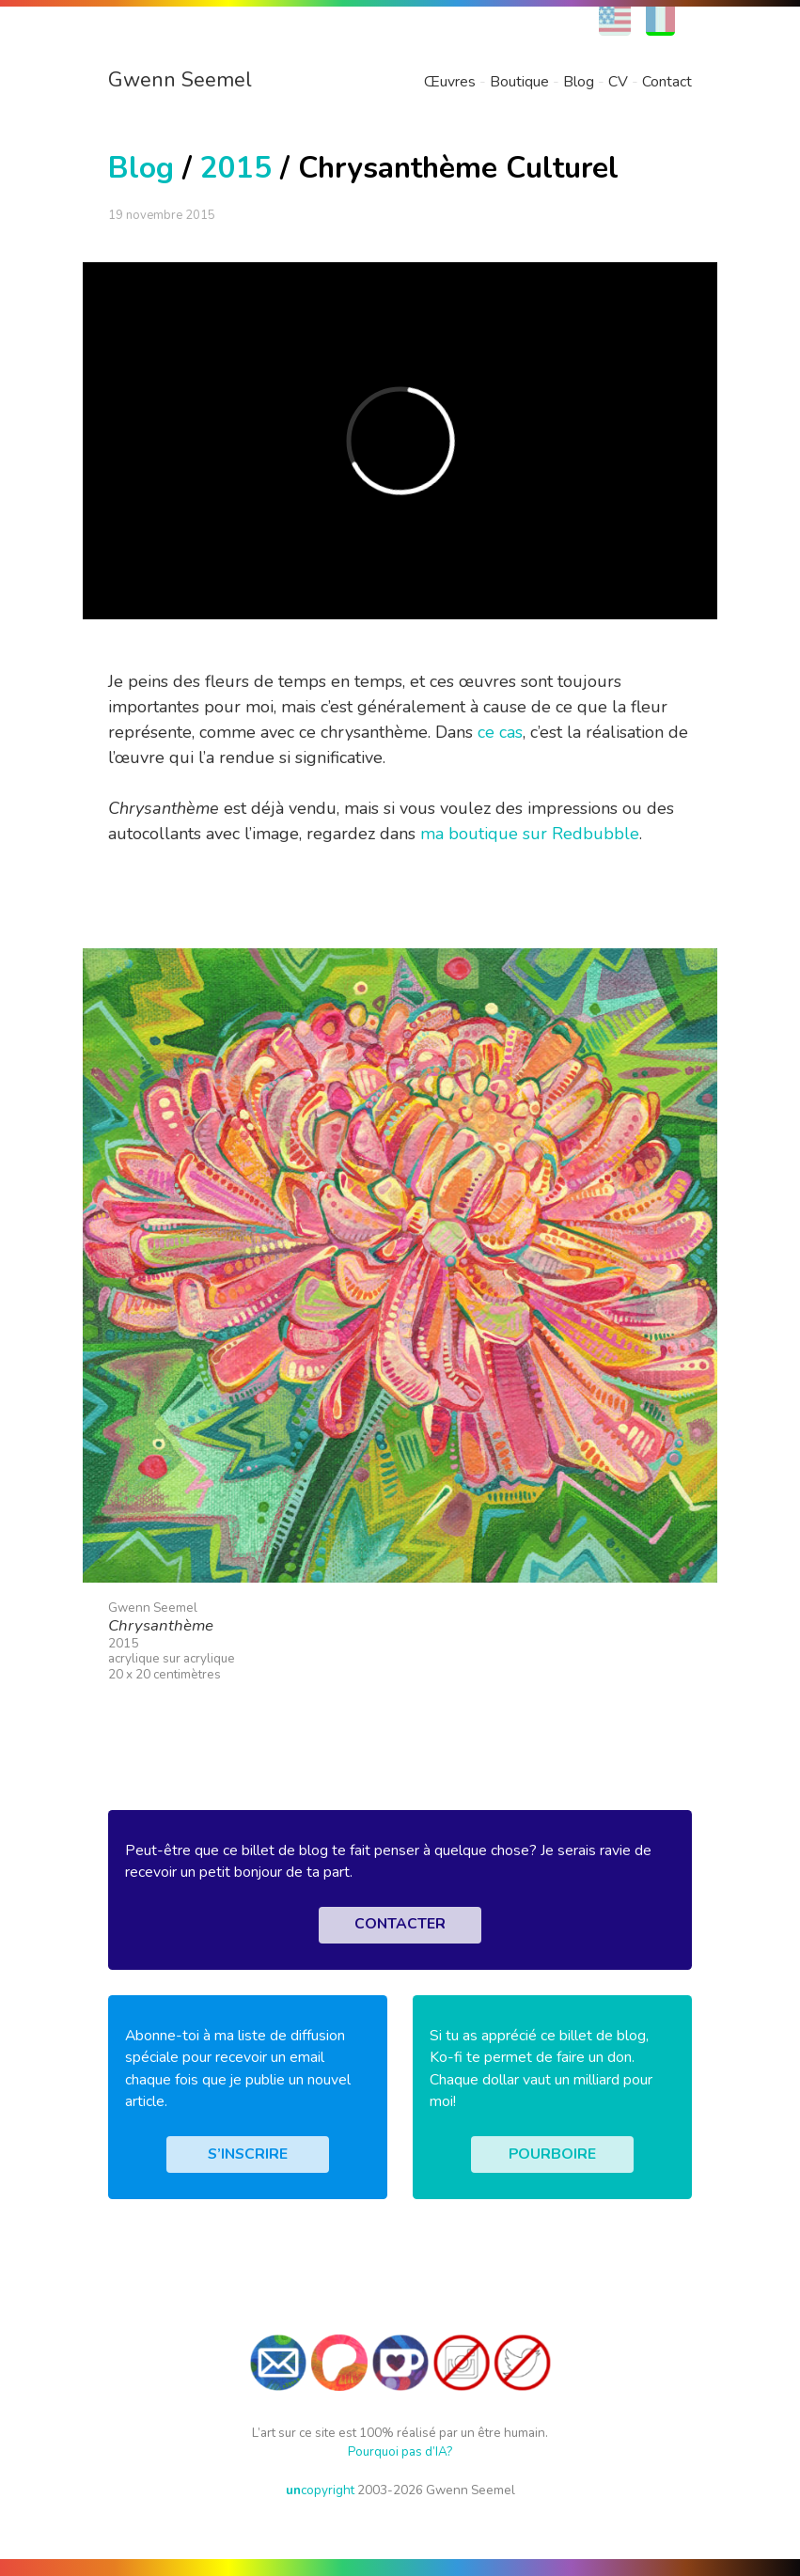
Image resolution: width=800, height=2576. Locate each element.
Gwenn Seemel (180, 80)
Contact (667, 81)
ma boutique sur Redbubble (529, 833)
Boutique (519, 81)
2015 (236, 168)
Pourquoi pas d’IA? (400, 2451)
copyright (320, 2490)
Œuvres (450, 81)
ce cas (500, 732)
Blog (578, 81)
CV (618, 81)
